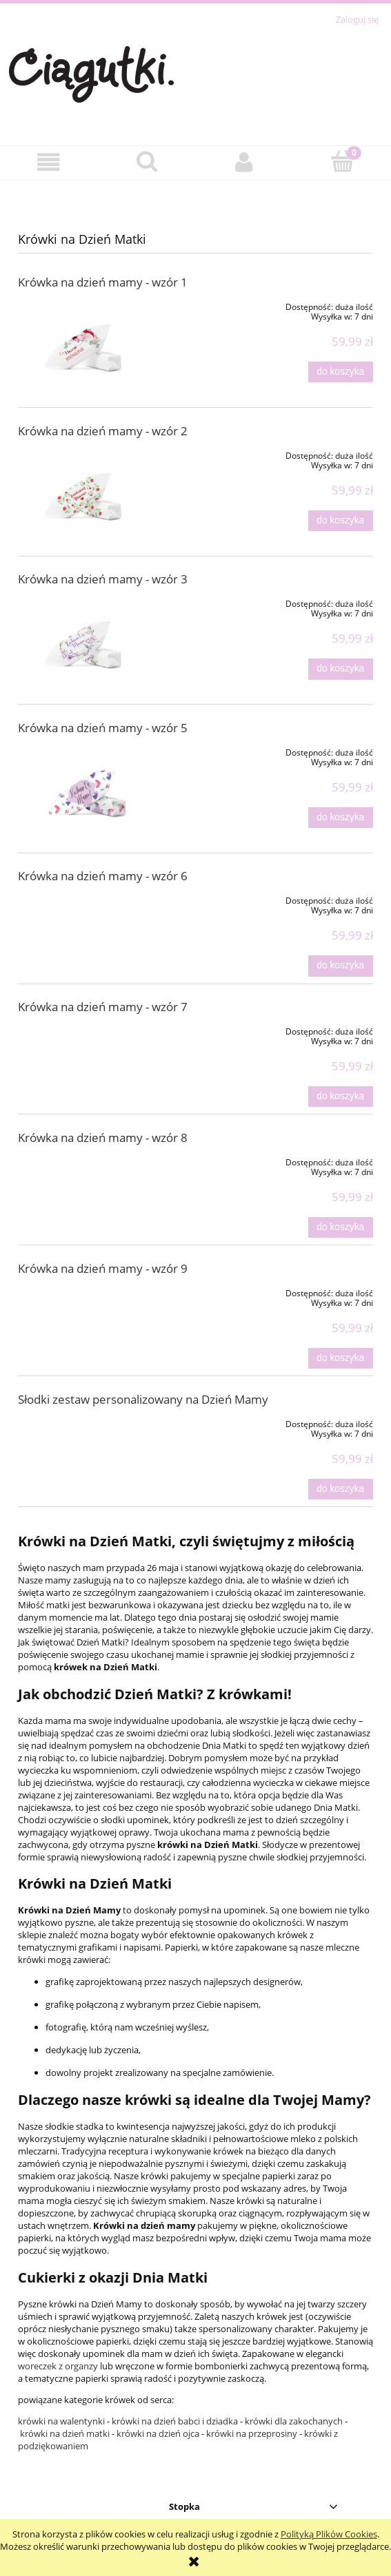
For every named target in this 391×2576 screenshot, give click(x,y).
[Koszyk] (342, 161)
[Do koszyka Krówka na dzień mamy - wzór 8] (340, 1227)
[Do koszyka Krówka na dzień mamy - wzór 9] (340, 1358)
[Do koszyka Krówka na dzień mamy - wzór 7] (340, 1096)
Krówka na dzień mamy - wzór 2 (103, 431)
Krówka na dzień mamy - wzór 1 (103, 282)
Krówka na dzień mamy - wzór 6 (103, 876)
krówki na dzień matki (65, 2433)
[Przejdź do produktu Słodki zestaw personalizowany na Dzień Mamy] (89, 1421)
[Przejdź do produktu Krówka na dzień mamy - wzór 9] (89, 1290)
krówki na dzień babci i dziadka (175, 2421)
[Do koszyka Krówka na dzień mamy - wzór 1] (340, 372)
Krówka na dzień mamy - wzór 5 (103, 728)
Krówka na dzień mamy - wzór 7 (103, 1007)
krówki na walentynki (62, 2421)
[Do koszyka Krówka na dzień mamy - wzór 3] (340, 668)
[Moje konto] (244, 162)
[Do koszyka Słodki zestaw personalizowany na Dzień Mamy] (340, 1489)
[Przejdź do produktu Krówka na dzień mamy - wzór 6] (89, 898)
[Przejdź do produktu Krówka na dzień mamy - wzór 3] (89, 639)
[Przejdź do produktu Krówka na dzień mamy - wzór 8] (89, 1160)
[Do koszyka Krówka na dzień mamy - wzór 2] (340, 520)
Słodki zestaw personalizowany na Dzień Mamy (143, 1399)
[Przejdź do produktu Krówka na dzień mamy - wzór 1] (89, 342)
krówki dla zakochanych (294, 2421)
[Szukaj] (147, 161)
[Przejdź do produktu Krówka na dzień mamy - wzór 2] (89, 491)
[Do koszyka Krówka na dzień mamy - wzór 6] (340, 965)
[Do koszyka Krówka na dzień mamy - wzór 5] (340, 817)
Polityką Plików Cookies (329, 2534)
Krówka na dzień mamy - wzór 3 (103, 579)
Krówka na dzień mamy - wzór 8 (103, 1137)
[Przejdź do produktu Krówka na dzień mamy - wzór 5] (89, 788)
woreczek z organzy (58, 2366)
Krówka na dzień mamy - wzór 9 (103, 1268)
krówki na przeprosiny (251, 2433)
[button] (49, 162)
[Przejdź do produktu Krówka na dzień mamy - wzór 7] (89, 1029)
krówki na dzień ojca (158, 2433)
